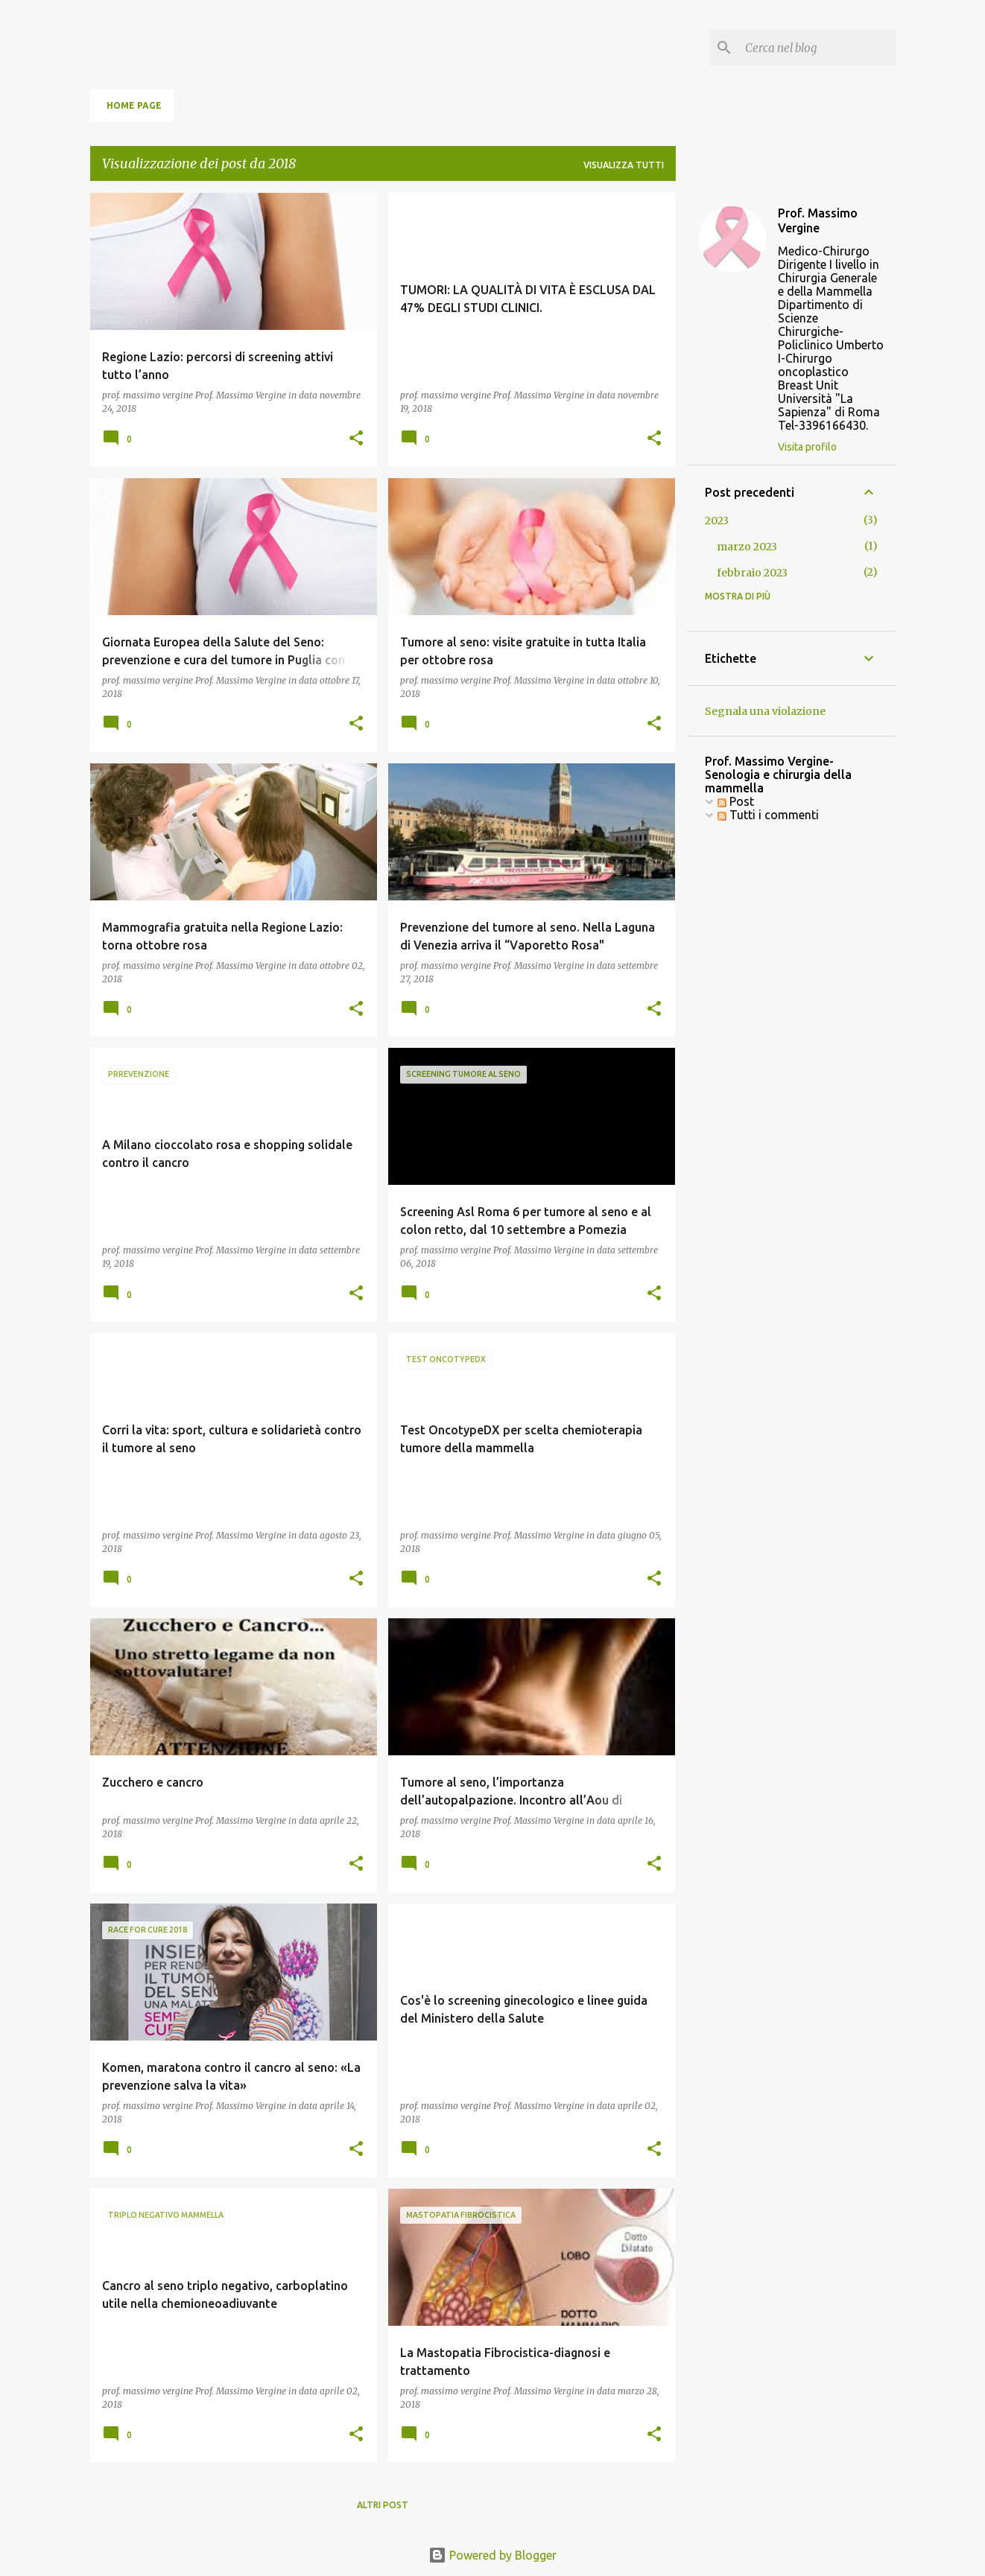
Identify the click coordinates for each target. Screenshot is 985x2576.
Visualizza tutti (623, 165)
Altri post (382, 2505)
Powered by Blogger (492, 2555)
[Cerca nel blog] (817, 48)
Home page (134, 105)
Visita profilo (807, 447)
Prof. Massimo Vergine (818, 220)
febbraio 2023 (752, 572)
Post (736, 801)
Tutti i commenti (768, 814)
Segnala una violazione (765, 711)
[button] (356, 439)
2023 (717, 520)
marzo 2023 (747, 546)
